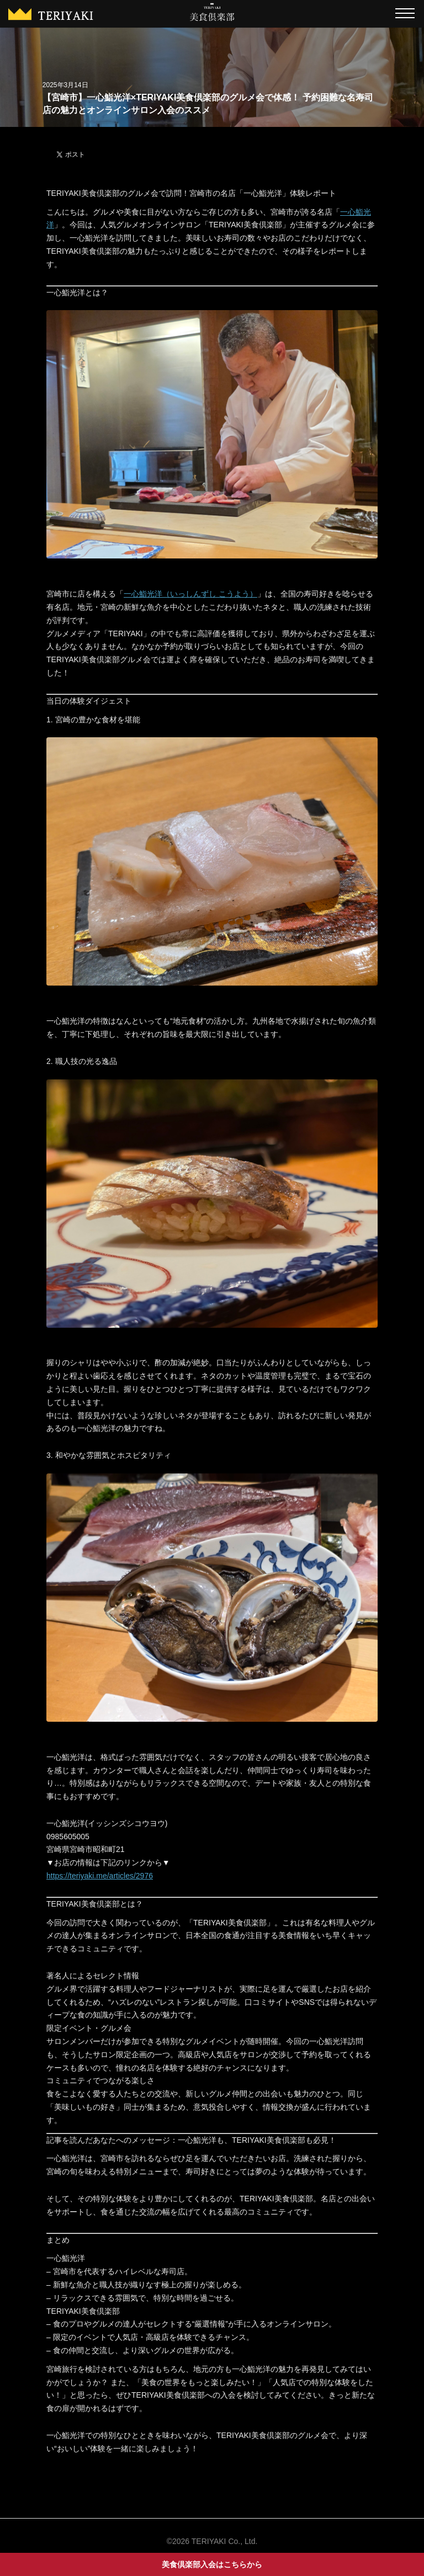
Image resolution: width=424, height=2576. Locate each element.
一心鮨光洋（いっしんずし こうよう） (190, 593)
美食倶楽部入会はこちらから (212, 2564)
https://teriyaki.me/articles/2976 (99, 1875)
